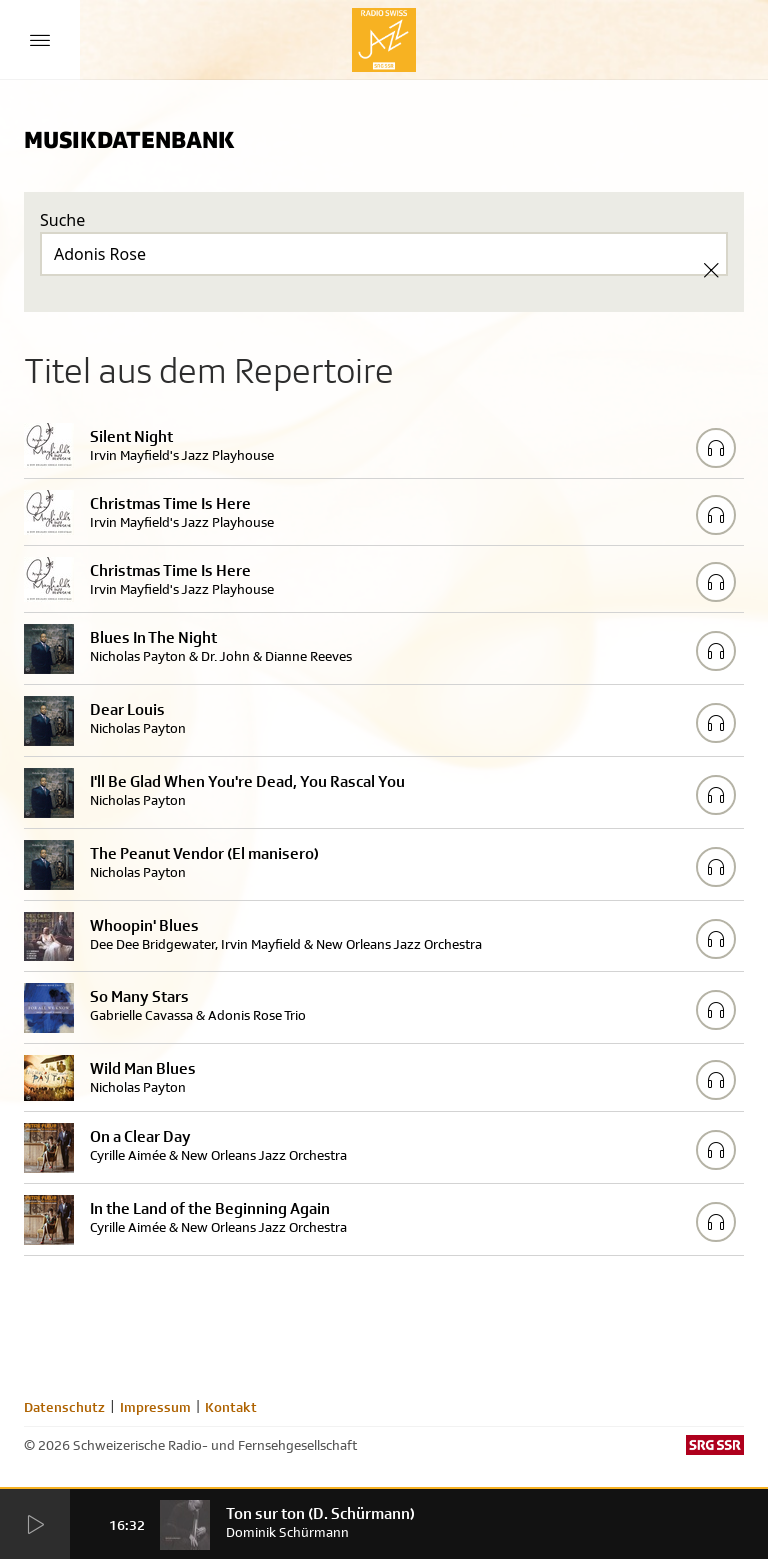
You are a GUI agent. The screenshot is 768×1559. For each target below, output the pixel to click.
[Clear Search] (711, 270)
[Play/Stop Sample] (716, 448)
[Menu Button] (40, 40)
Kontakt (231, 1407)
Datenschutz (64, 1407)
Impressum (155, 1407)
